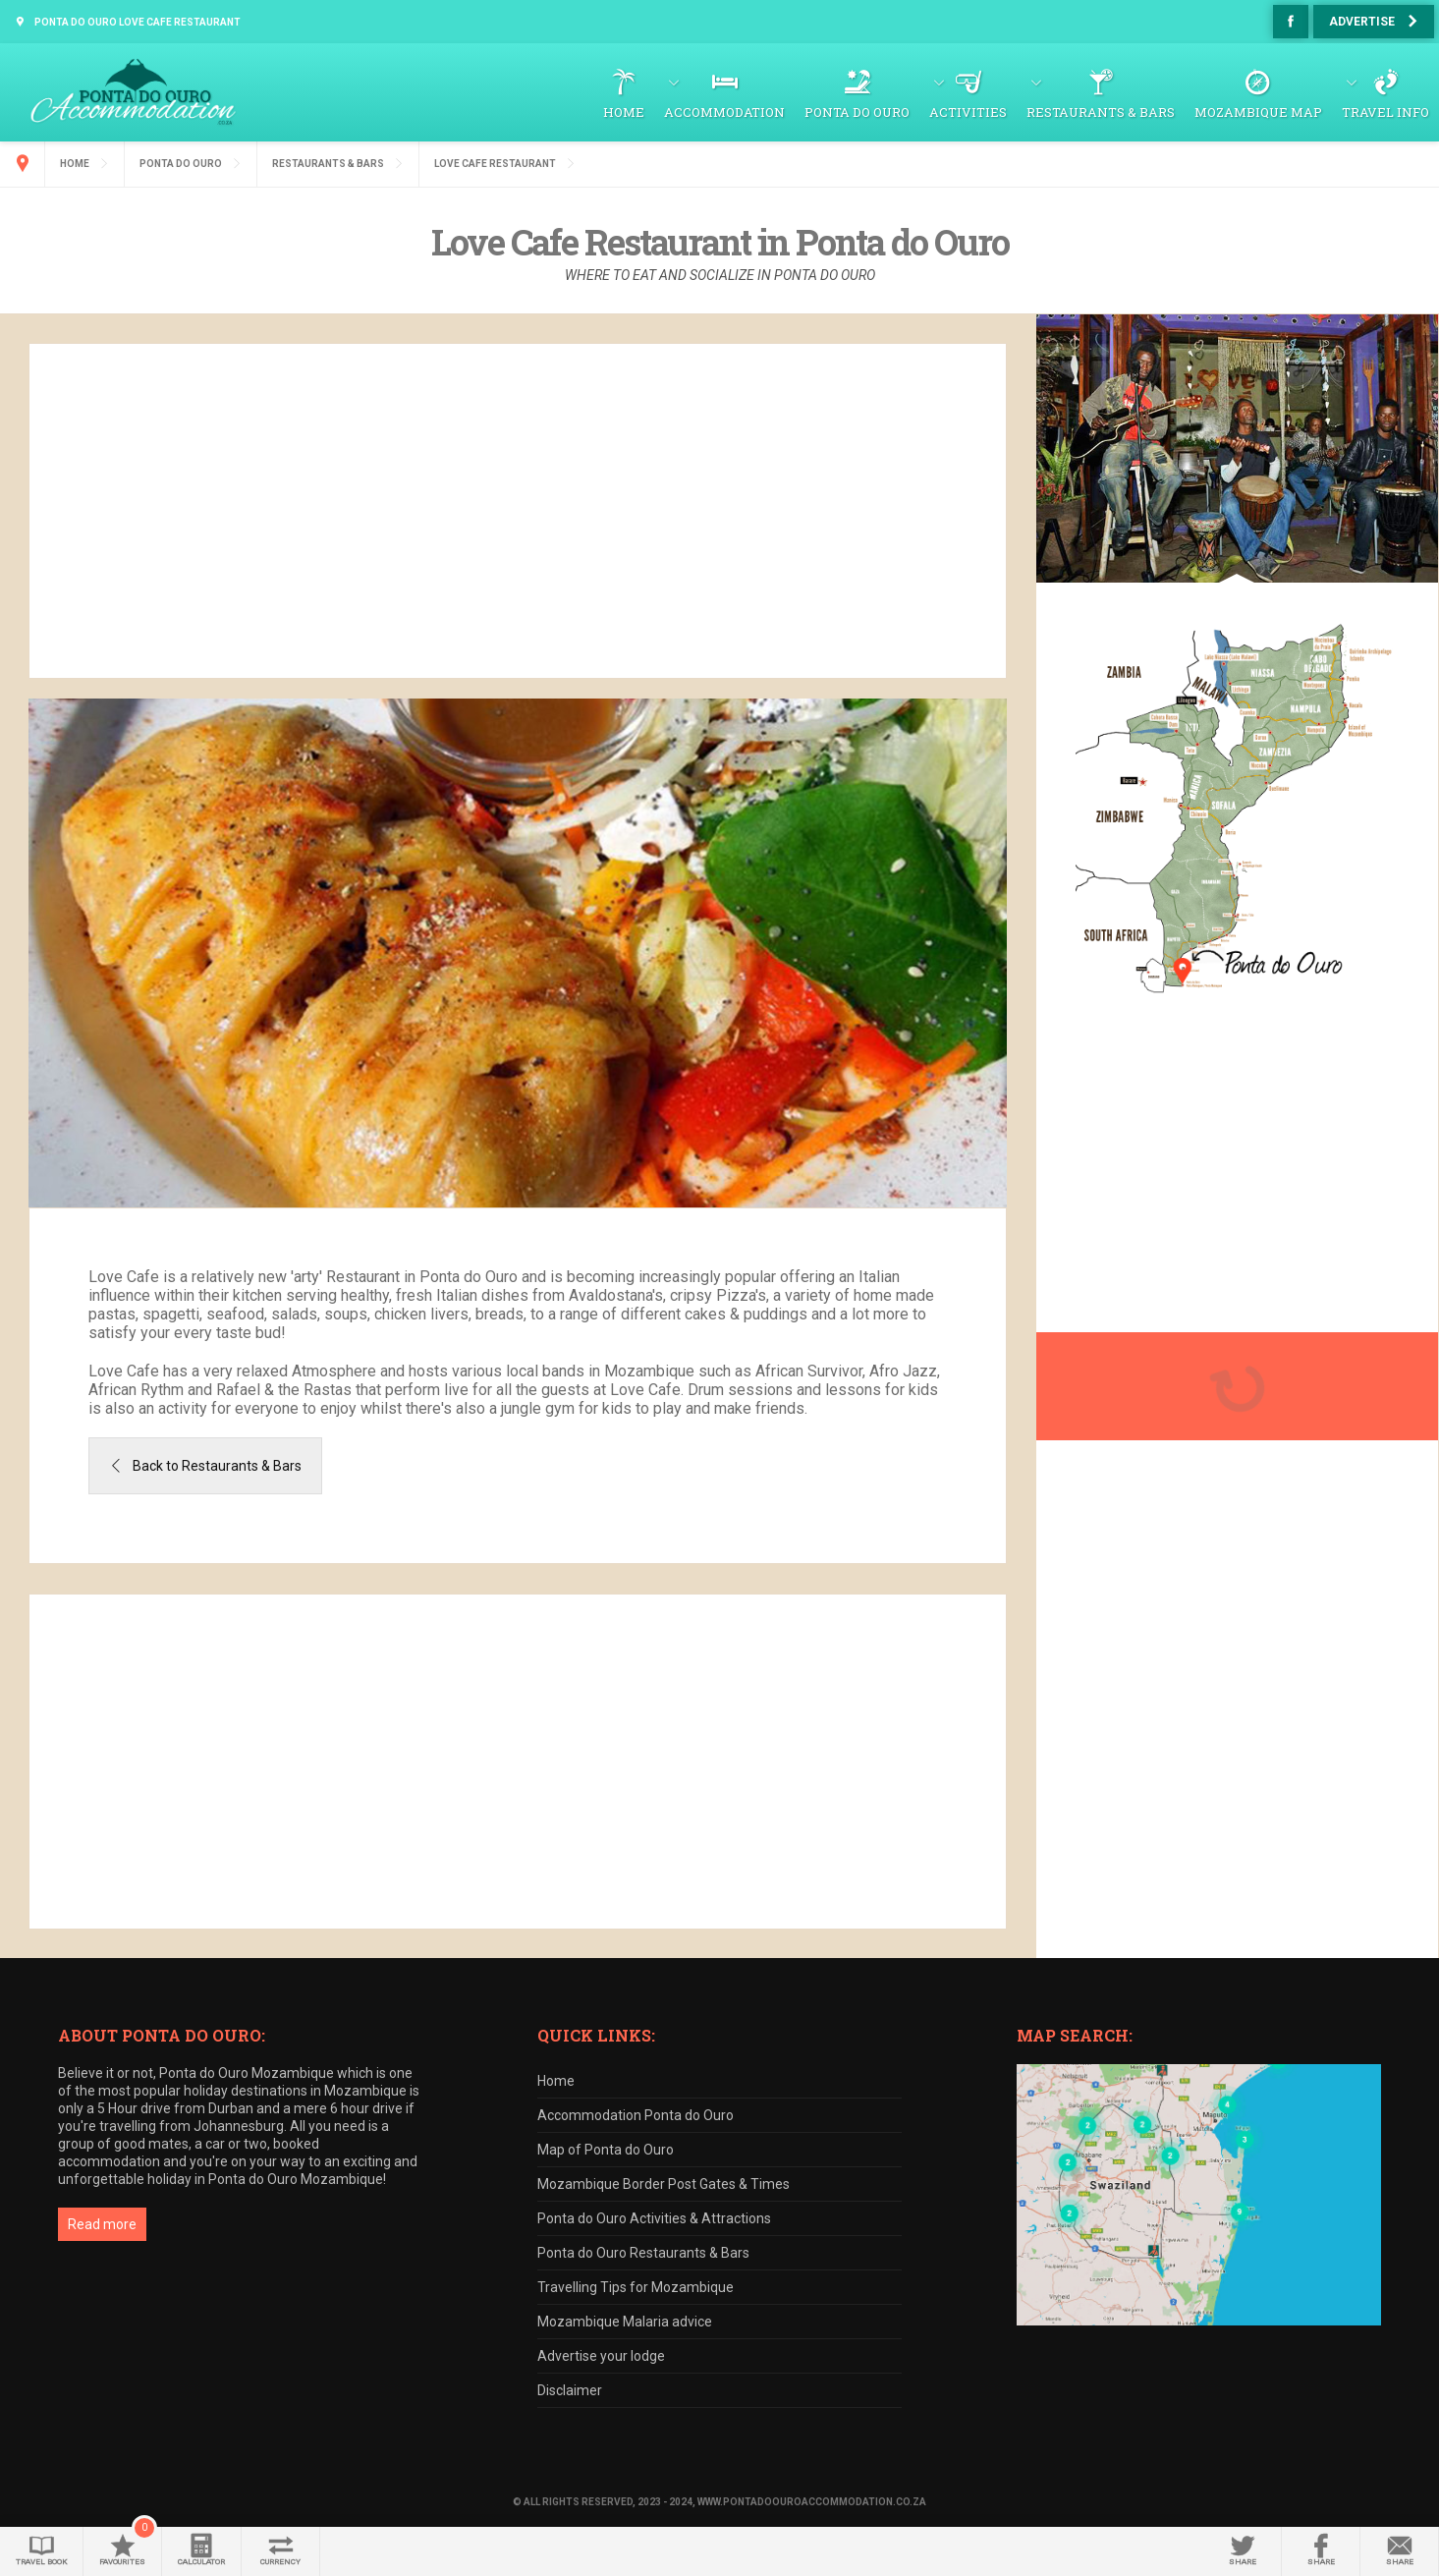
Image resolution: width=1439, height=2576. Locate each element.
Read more (102, 2224)
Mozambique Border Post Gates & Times (663, 2184)
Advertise (1362, 21)
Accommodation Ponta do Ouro (635, 2115)
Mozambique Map (1258, 112)
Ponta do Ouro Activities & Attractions (654, 2218)
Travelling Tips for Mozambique (635, 2287)
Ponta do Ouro (857, 112)
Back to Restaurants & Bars (217, 1466)
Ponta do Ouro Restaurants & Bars (643, 2253)
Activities (968, 112)
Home (623, 112)
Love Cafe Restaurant (495, 163)
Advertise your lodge (601, 2356)
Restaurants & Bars (1100, 112)
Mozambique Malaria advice (624, 2321)
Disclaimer (569, 2390)
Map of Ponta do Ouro (605, 2149)
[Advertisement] (517, 510)
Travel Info (1385, 112)
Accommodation (724, 112)
